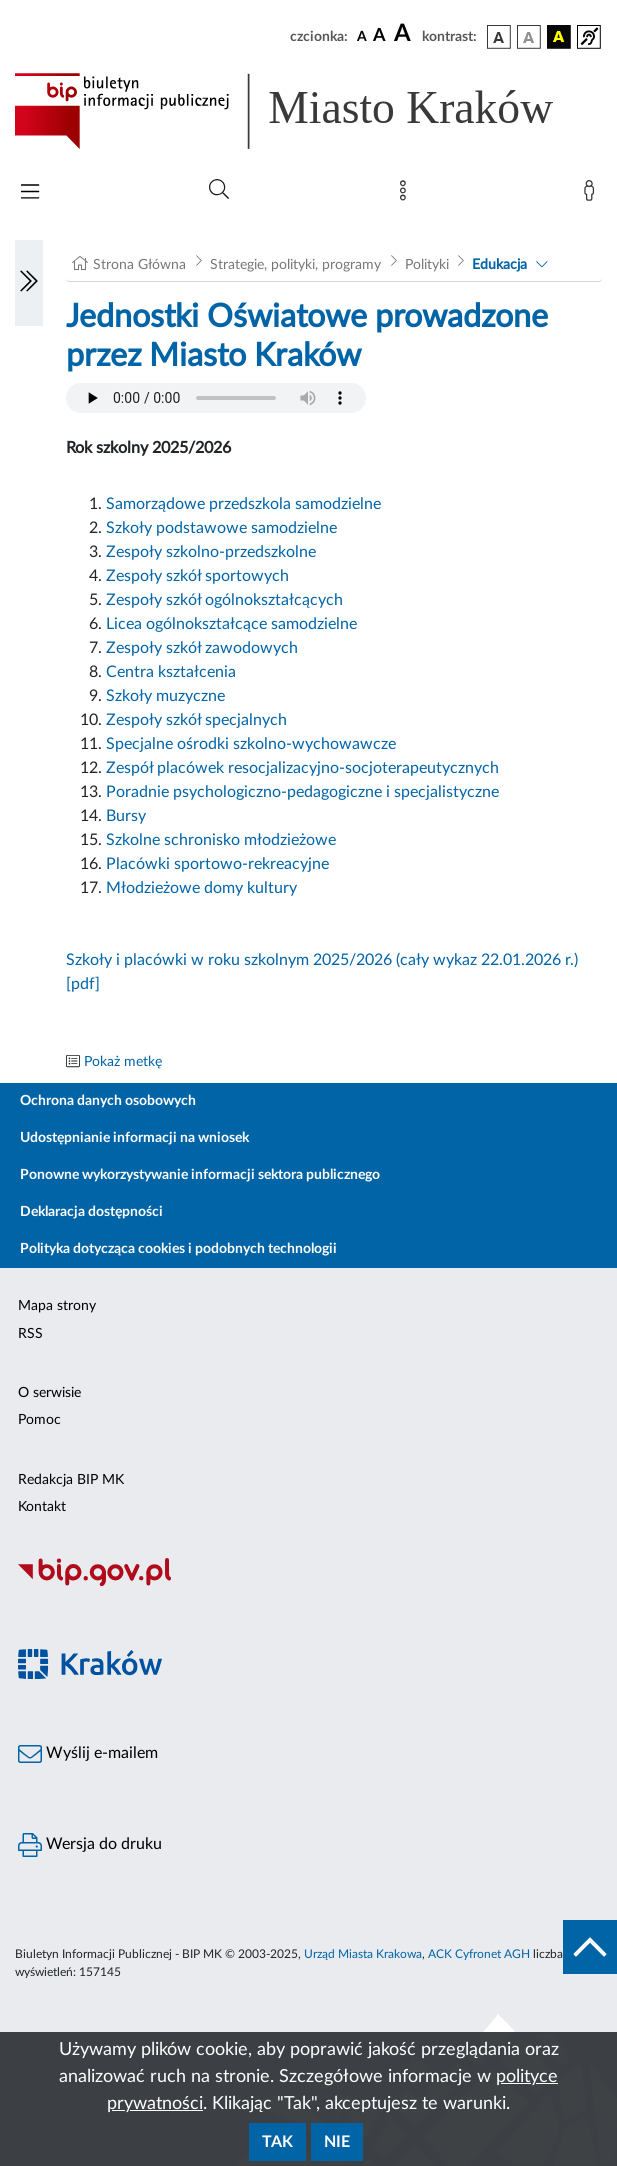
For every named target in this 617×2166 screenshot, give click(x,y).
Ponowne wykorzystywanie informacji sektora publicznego (200, 1175)
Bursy (126, 816)
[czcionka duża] (405, 34)
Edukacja (499, 265)
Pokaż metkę (123, 1062)
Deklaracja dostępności (91, 1212)
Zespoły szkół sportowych (197, 576)
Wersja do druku (90, 1845)
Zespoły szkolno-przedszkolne (211, 552)
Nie (337, 2142)
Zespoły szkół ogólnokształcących (224, 600)
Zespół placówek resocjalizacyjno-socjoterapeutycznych (302, 768)
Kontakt (42, 1507)
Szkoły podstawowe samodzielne (221, 528)
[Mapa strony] (407, 195)
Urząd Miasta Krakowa (363, 1954)
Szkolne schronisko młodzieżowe (221, 840)
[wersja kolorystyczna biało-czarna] (529, 37)
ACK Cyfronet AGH (479, 1954)
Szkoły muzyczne (165, 696)
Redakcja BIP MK (71, 1480)
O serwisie (49, 1393)
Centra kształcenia (171, 672)
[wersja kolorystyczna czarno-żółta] (559, 37)
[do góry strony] (590, 1947)
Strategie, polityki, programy (295, 265)
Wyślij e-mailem (88, 1754)
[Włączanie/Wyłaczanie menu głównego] (30, 193)
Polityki (427, 265)
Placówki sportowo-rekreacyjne (217, 864)
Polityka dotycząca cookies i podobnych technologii (178, 1249)
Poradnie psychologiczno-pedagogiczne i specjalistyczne (302, 792)
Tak (277, 2142)
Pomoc (39, 1420)
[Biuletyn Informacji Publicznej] (308, 1583)
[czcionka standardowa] (362, 36)
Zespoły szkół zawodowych (202, 648)
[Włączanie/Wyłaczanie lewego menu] (29, 283)
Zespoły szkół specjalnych (196, 720)
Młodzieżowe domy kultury (201, 888)
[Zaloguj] (593, 195)
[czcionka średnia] (379, 36)
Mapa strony (57, 1306)
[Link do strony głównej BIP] (308, 111)
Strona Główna (139, 265)
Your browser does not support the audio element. (216, 398)
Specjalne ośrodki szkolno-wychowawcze (251, 744)
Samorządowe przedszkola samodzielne (243, 504)
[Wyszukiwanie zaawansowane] (219, 190)
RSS (30, 1334)
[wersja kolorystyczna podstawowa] (499, 37)
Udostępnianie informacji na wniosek (134, 1138)
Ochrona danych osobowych (108, 1101)
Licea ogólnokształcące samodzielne (231, 624)
